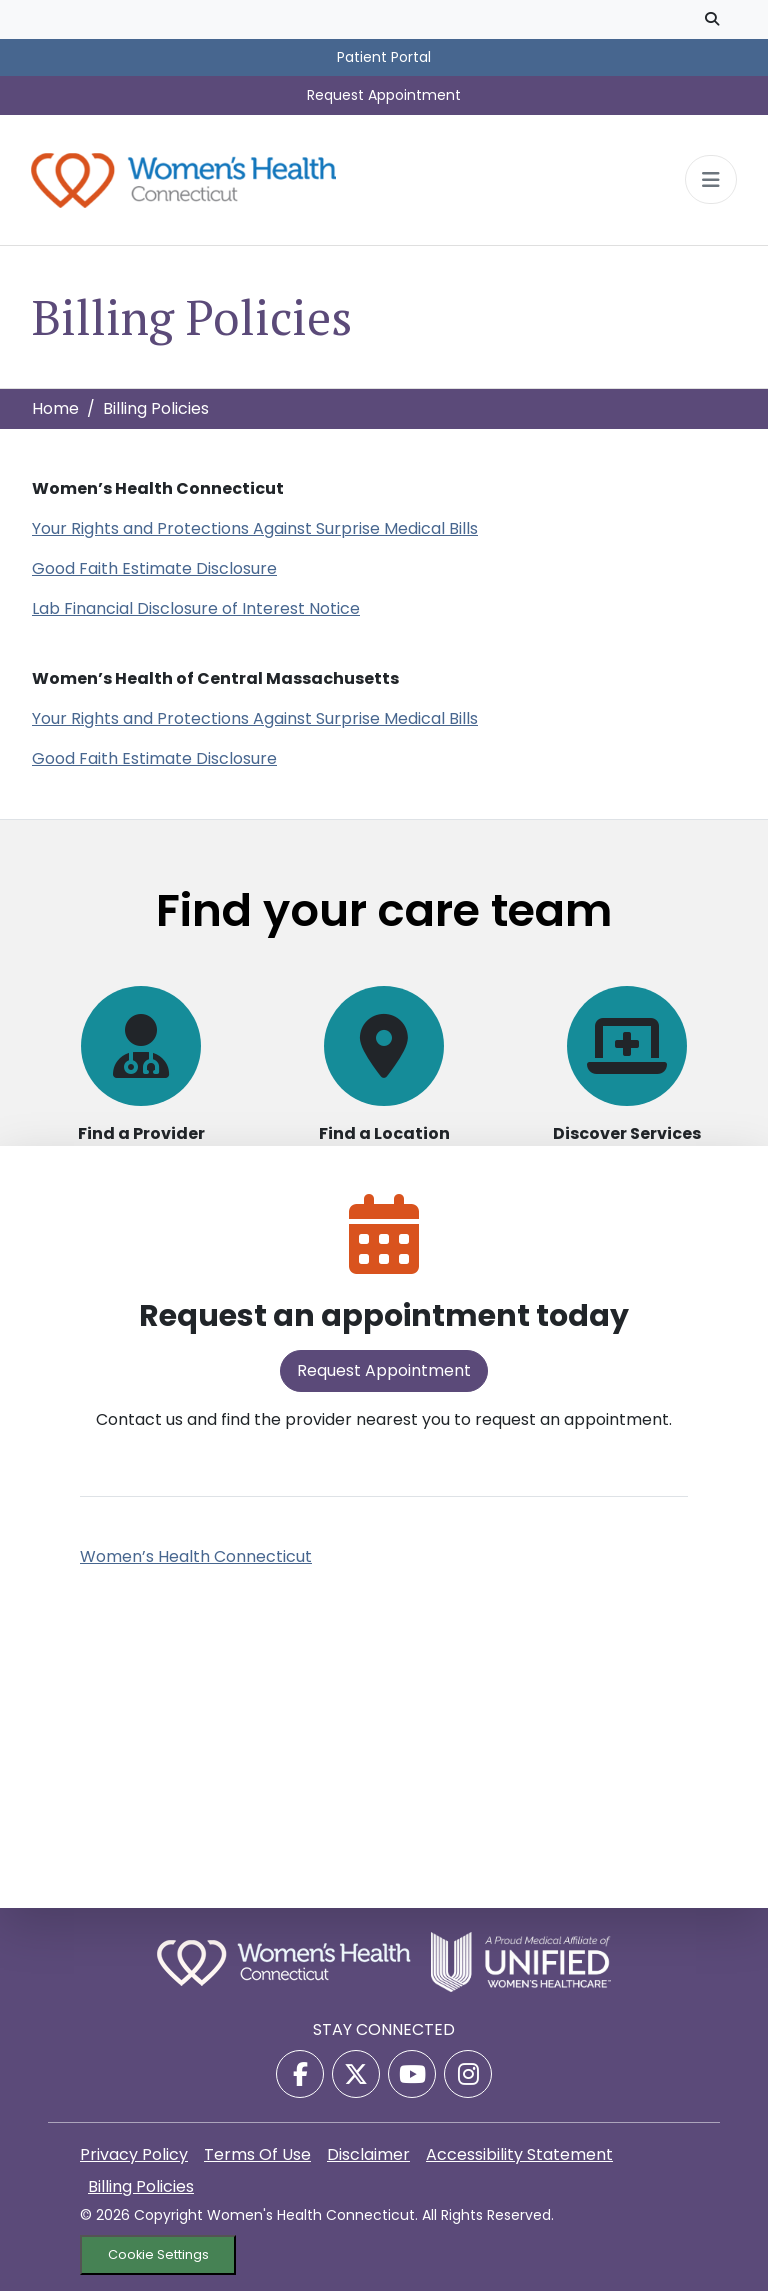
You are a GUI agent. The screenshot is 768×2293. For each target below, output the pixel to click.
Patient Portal (384, 57)
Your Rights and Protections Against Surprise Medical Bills (255, 530)
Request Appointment (384, 95)
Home (55, 410)
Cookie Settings (158, 2257)
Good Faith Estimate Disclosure (154, 570)
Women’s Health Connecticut (196, 1558)
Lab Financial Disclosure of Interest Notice (196, 610)
